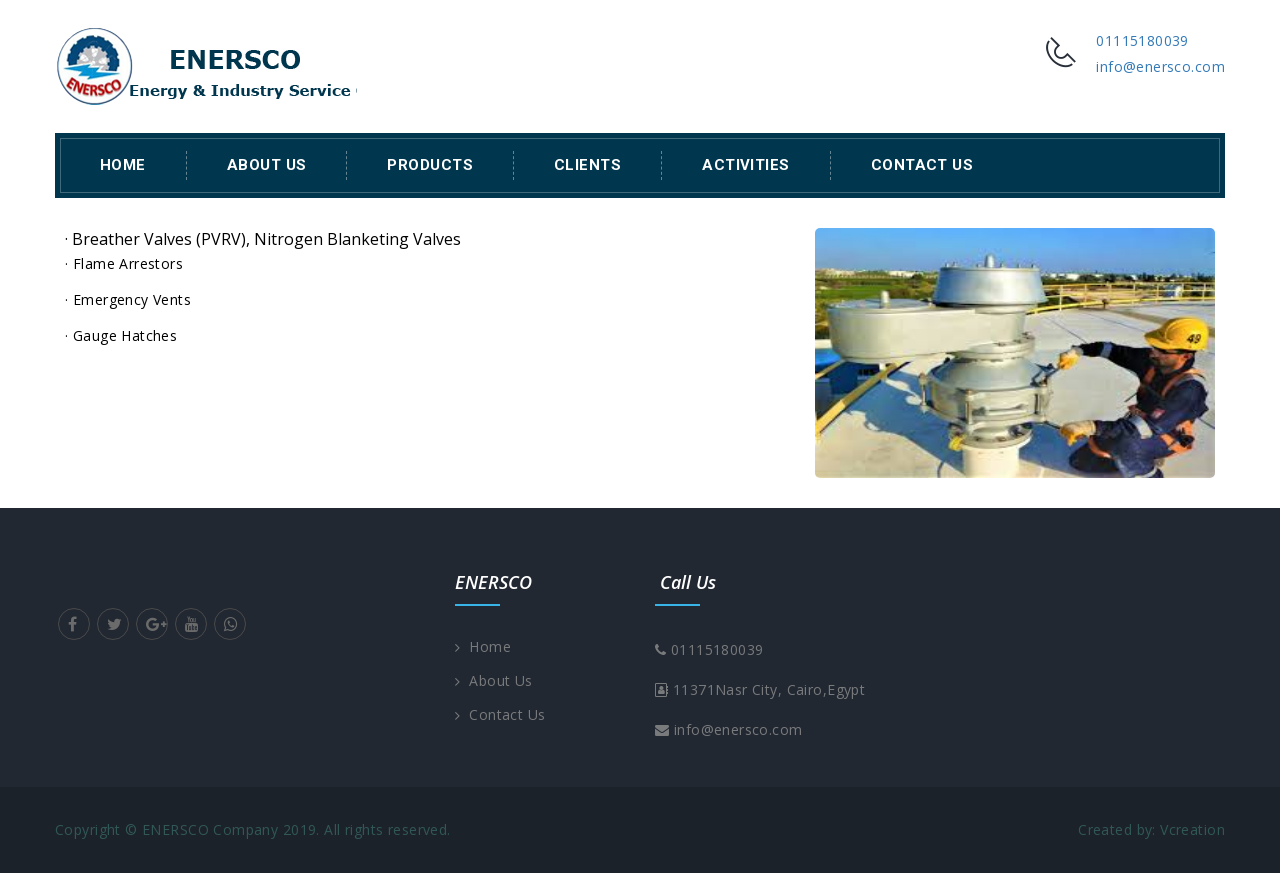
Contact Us (922, 165)
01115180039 (1142, 40)
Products (430, 165)
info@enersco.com (1160, 66)
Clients (587, 165)
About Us (267, 165)
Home (123, 165)
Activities (746, 165)
